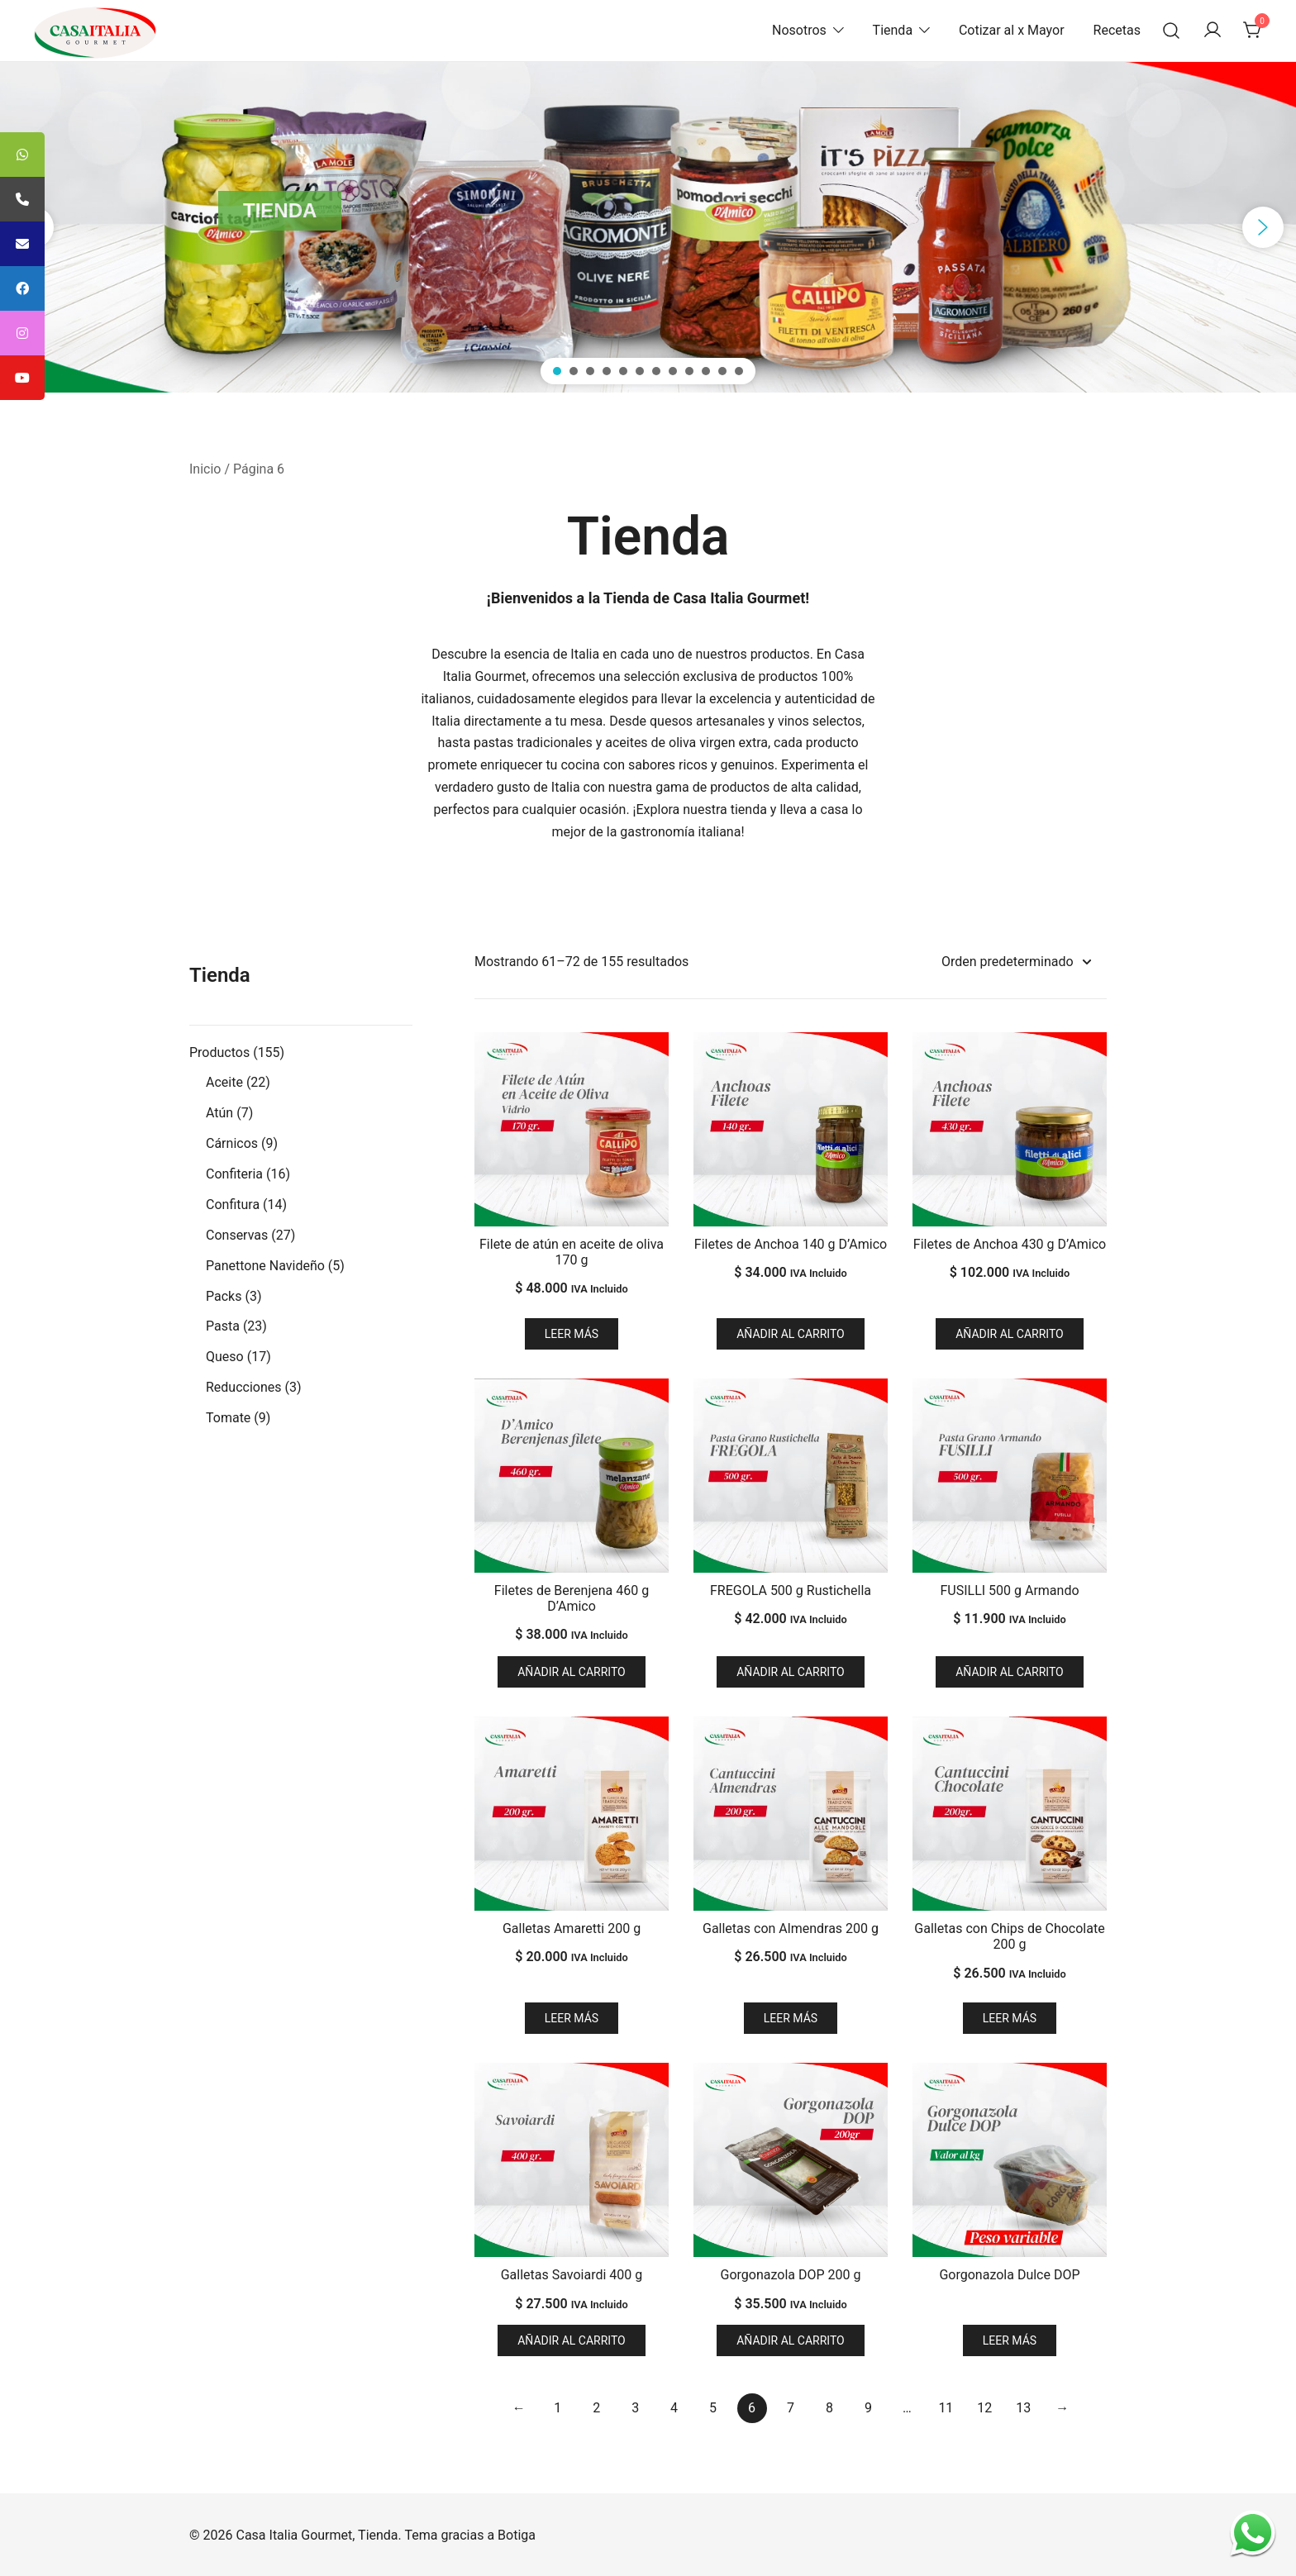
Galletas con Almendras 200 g (791, 1928)
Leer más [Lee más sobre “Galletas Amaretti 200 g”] (571, 2018)
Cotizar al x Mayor (1012, 30)
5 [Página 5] (713, 2408)
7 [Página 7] (790, 2408)
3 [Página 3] (635, 2408)
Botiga (517, 2535)
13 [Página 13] (1023, 2408)
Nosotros (799, 30)
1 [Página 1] (557, 2408)
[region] (648, 227)
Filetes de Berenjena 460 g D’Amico (571, 1598)
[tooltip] (22, 154)
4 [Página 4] (674, 2408)
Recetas (1117, 30)
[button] (1263, 227)
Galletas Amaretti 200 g (572, 1928)
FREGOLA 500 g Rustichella (790, 1590)
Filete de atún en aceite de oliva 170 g (571, 1252)
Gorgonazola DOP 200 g (791, 2275)
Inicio (205, 469)
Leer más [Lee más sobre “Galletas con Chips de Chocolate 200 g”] (1009, 2018)
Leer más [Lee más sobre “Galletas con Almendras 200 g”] (790, 2018)
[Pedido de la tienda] (1016, 962)
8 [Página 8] (829, 2408)
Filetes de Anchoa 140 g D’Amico (790, 1244)
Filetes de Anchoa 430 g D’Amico (1009, 1244)
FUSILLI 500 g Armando (1009, 1590)
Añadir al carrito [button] (790, 1333)
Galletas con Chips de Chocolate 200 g (1009, 1936)
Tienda (892, 30)
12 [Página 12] (984, 2408)
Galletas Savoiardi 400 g (572, 2275)
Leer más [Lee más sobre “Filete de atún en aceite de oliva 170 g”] (571, 1333)
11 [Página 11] (945, 2408)
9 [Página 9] (868, 2408)
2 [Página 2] (596, 2408)
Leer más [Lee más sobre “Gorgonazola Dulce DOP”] (1009, 2340)
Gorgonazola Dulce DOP (1009, 2275)
